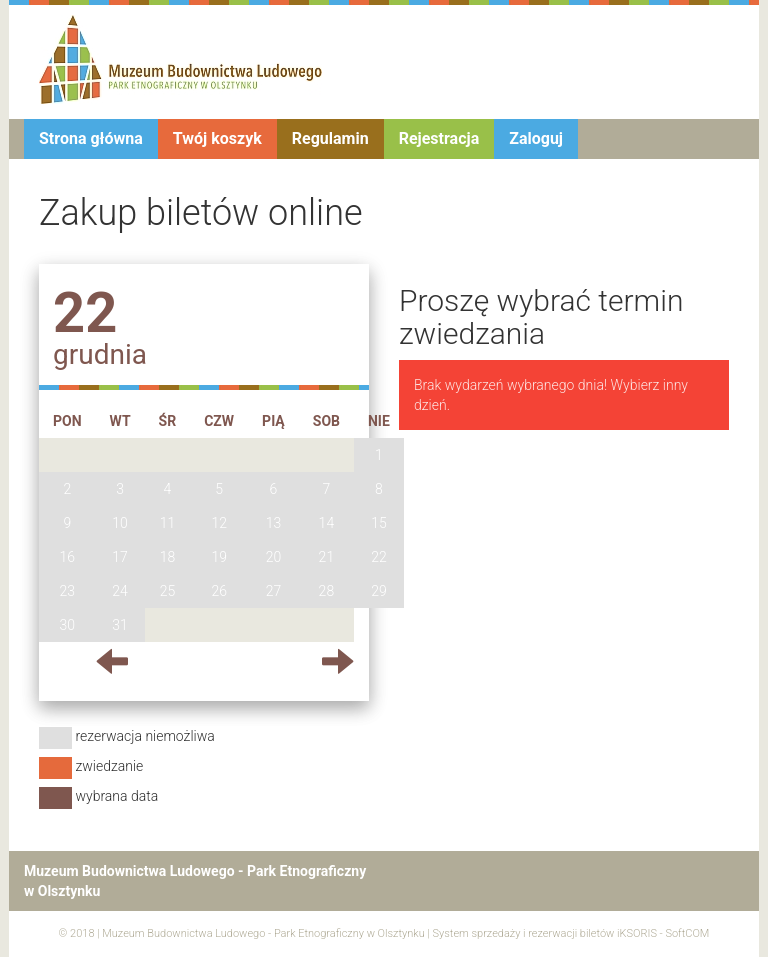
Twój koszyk (217, 138)
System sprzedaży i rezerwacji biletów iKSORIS (545, 933)
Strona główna (91, 138)
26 (219, 591)
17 (120, 557)
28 (327, 591)
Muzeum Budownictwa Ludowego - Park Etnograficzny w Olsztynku (263, 933)
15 (379, 523)
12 (219, 523)
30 (68, 625)
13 (274, 523)
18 (168, 557)
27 (274, 591)
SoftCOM (687, 933)
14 (327, 523)
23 (68, 591)
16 (68, 557)
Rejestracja (439, 138)
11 (168, 523)
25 (168, 591)
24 (120, 591)
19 (219, 557)
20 (274, 557)
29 (379, 591)
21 (327, 557)
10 (120, 523)
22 (379, 557)
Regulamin (330, 138)
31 (120, 625)
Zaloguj (536, 138)
